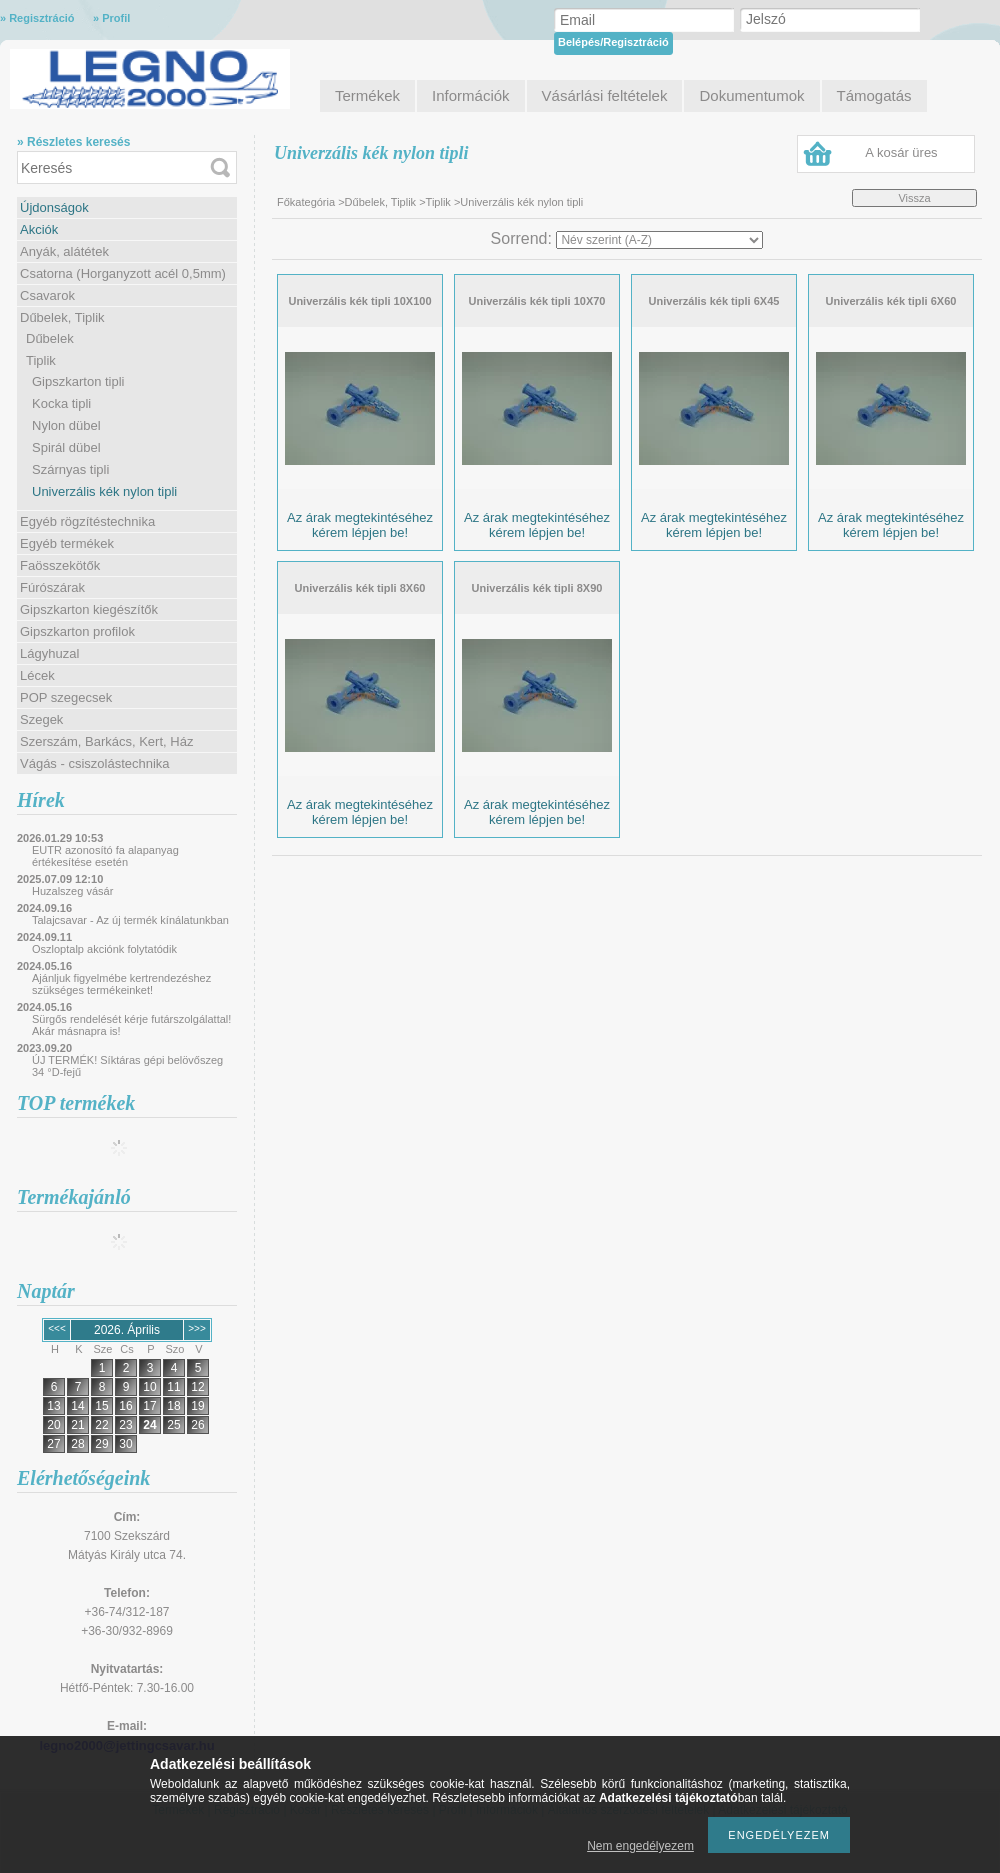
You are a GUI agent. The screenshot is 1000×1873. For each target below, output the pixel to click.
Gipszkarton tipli (78, 381)
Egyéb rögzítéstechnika (87, 521)
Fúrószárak (52, 587)
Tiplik (41, 360)
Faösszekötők (60, 565)
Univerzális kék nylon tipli (104, 491)
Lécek (37, 675)
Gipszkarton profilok (77, 631)
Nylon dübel (66, 425)
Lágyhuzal (49, 653)
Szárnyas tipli (70, 469)
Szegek (41, 719)
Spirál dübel (66, 447)
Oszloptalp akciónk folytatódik (104, 949)
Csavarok (47, 295)
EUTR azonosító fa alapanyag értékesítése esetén (105, 856)
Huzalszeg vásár (72, 891)
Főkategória (306, 202)
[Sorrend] (659, 240)
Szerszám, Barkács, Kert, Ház (106, 741)
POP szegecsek (66, 697)
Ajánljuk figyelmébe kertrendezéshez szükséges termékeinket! (121, 984)
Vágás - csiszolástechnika (95, 763)
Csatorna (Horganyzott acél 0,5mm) (123, 273)
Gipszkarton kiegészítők (89, 609)
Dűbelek (50, 338)
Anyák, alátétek (64, 251)
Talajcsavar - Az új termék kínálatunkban (130, 920)
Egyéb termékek (67, 543)
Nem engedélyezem (640, 1846)
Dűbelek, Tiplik (62, 317)
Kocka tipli (61, 403)
